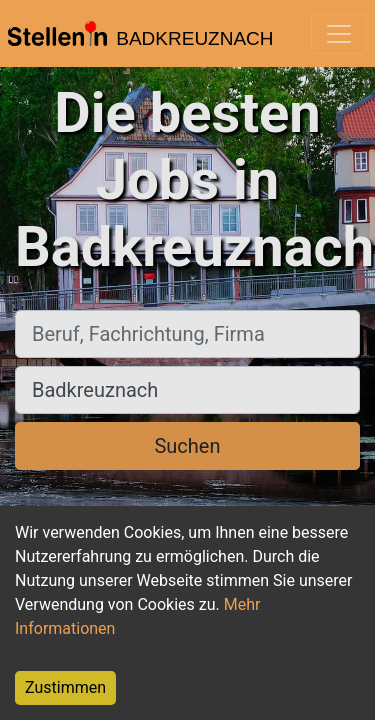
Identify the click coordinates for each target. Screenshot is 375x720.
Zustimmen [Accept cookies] (65, 687)
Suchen (187, 446)
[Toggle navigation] (339, 34)
